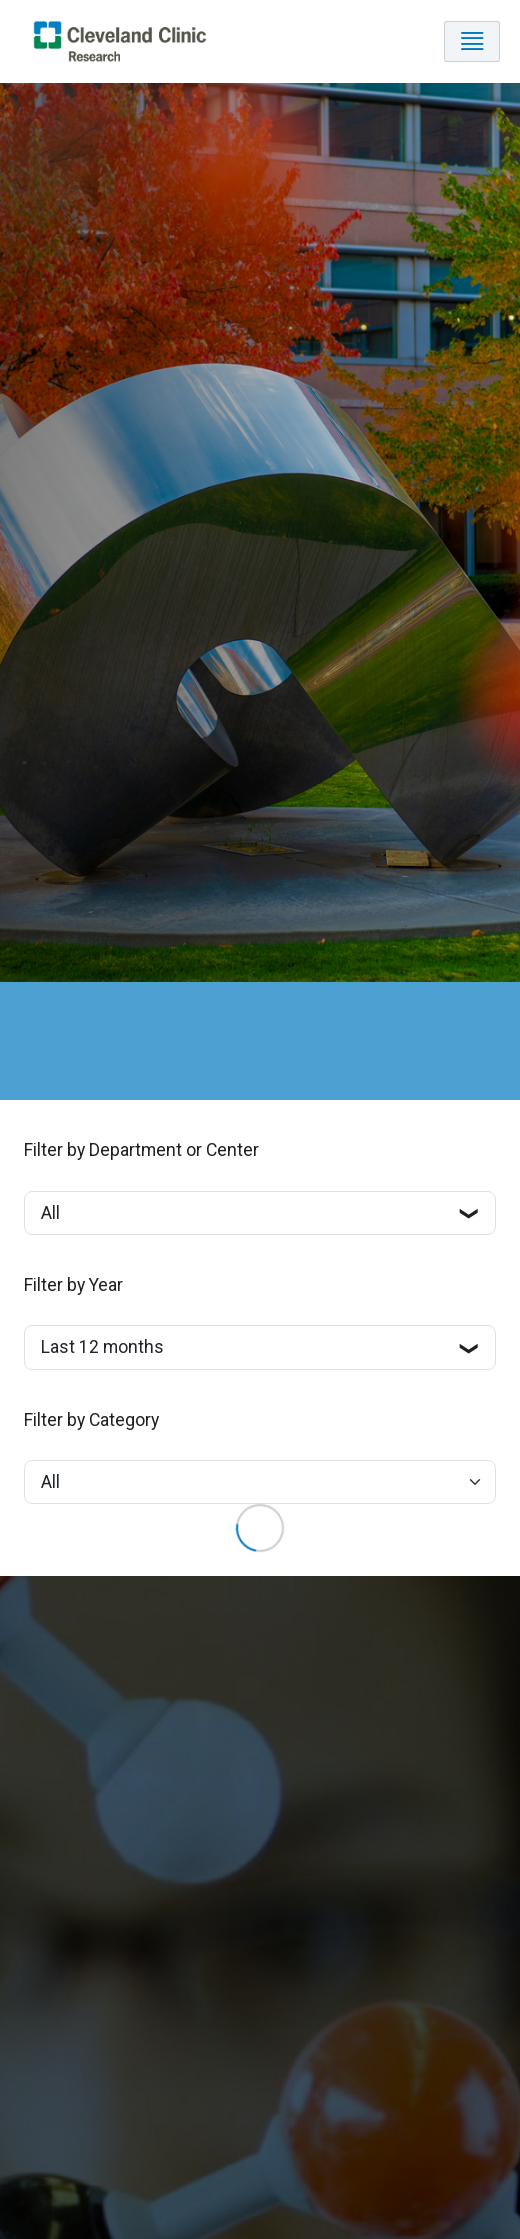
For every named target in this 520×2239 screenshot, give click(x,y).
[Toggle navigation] (472, 41)
